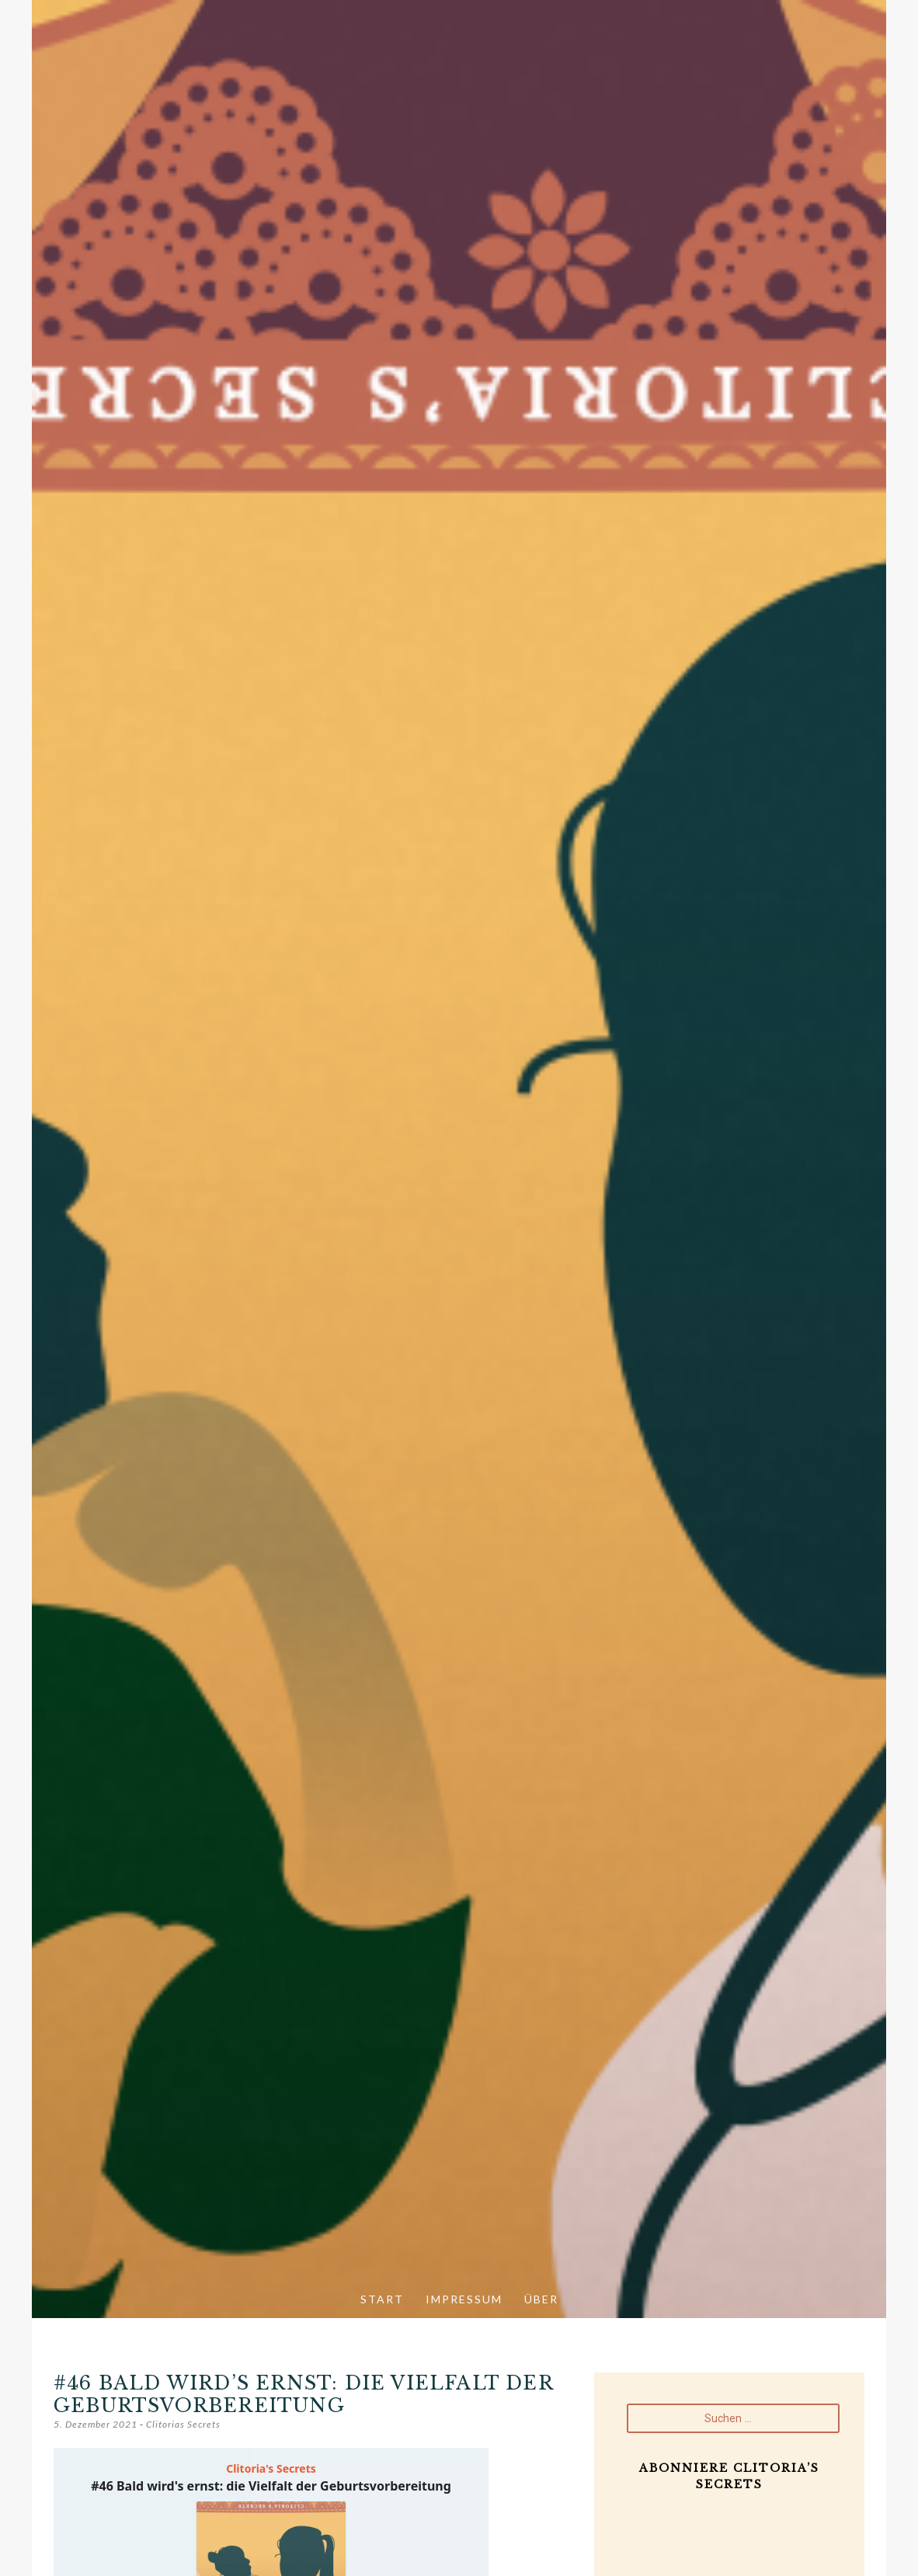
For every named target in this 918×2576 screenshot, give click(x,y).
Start (382, 2299)
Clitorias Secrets (183, 2424)
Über (541, 2299)
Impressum (464, 2299)
